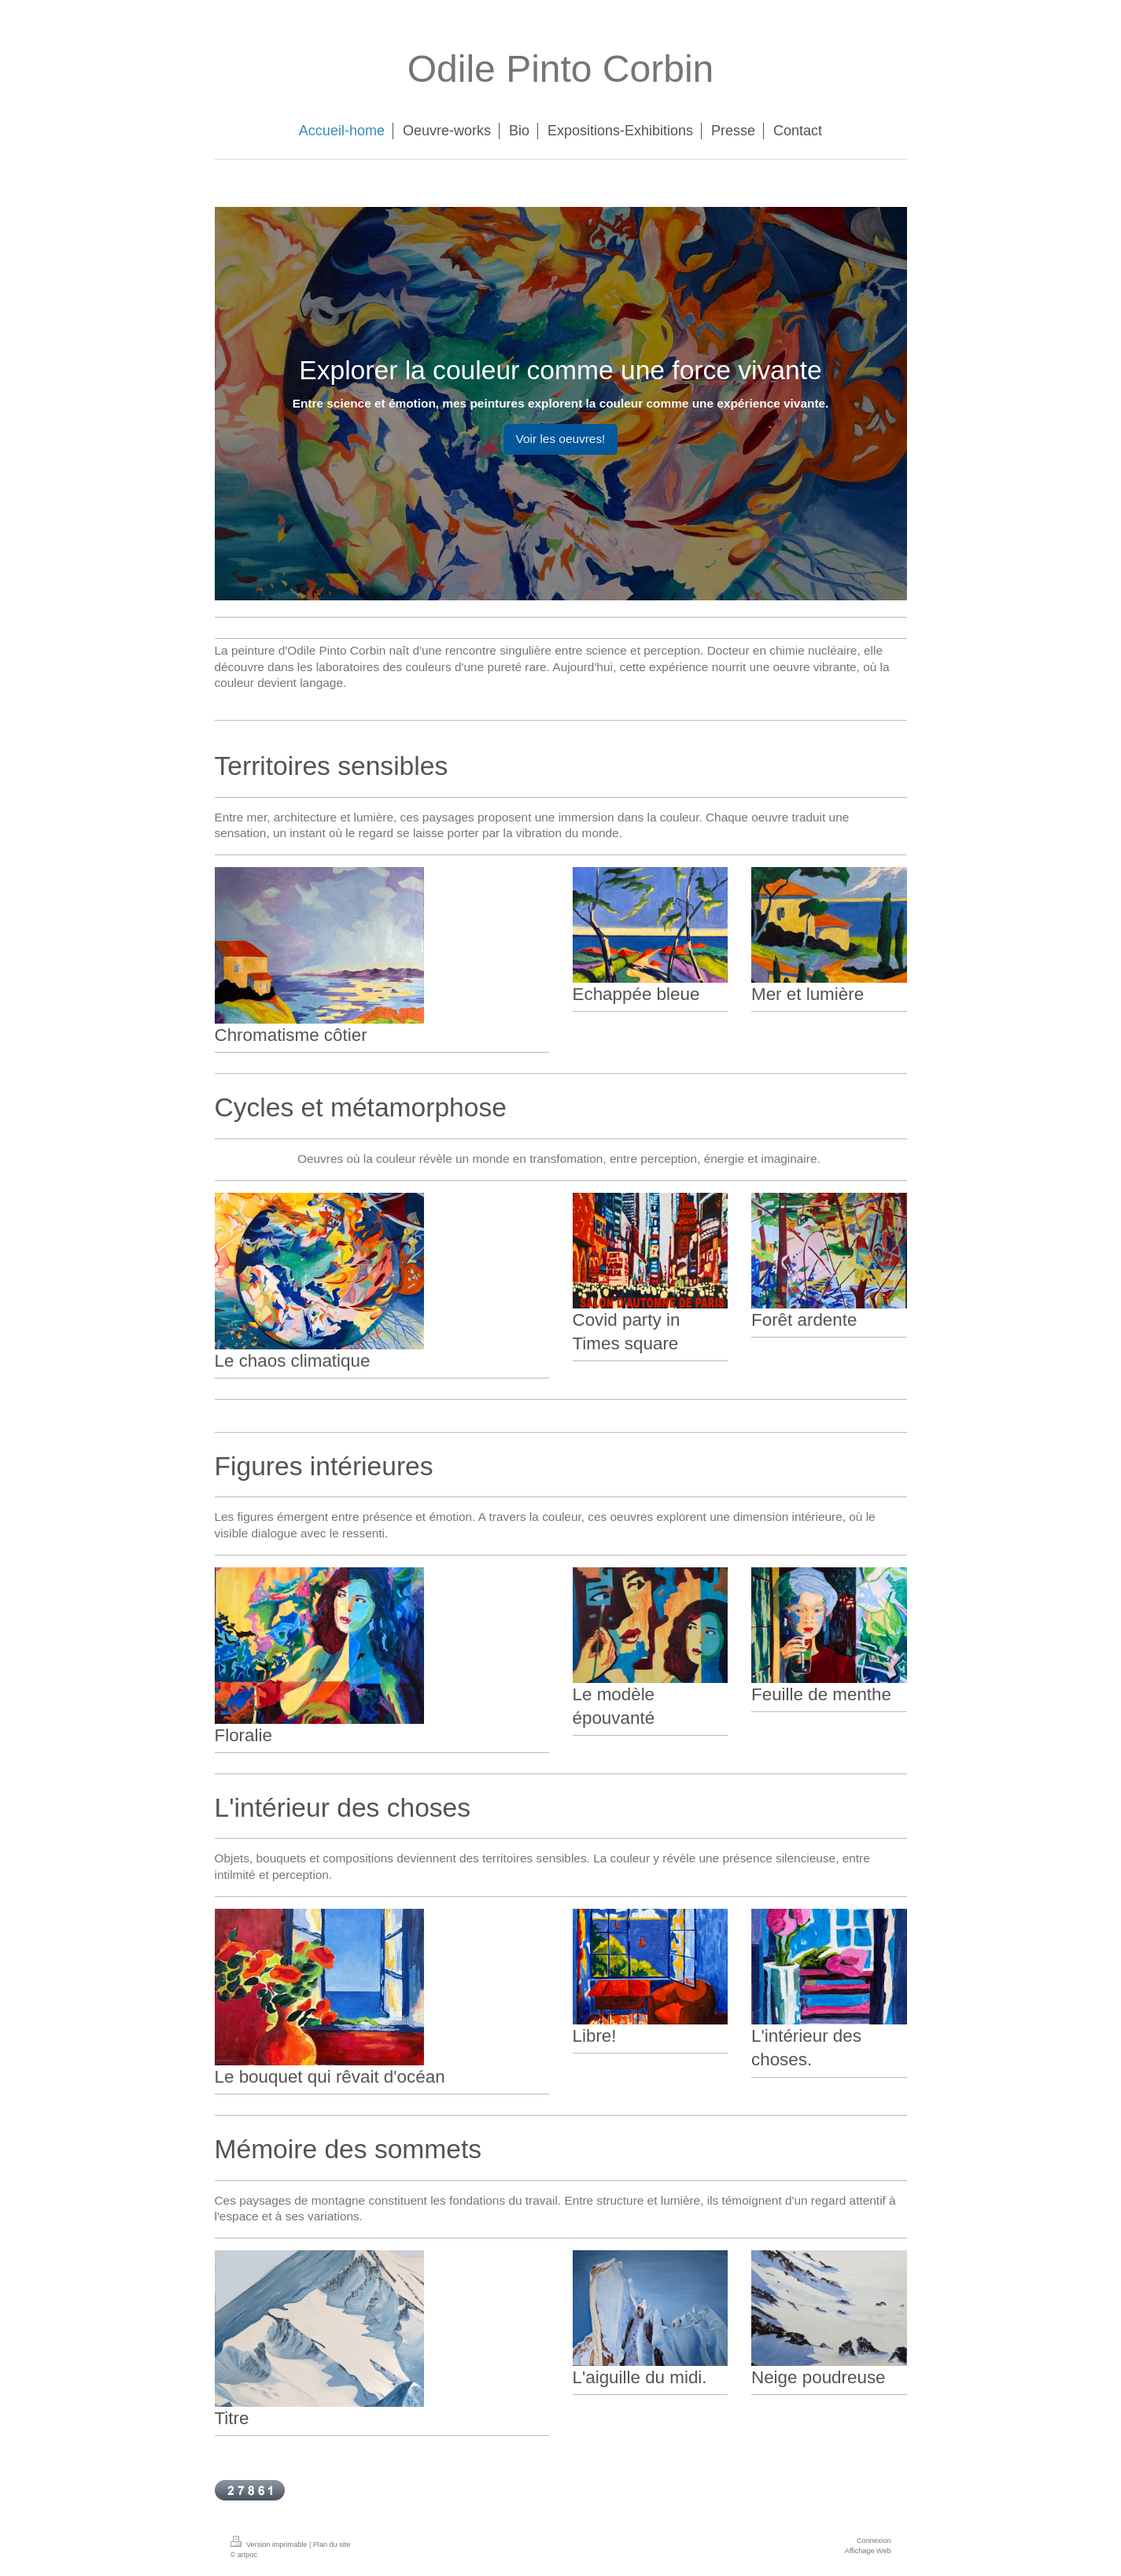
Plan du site (332, 2544)
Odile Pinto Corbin (560, 69)
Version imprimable (269, 2544)
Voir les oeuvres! (561, 438)
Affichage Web (868, 2551)
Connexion (874, 2541)
